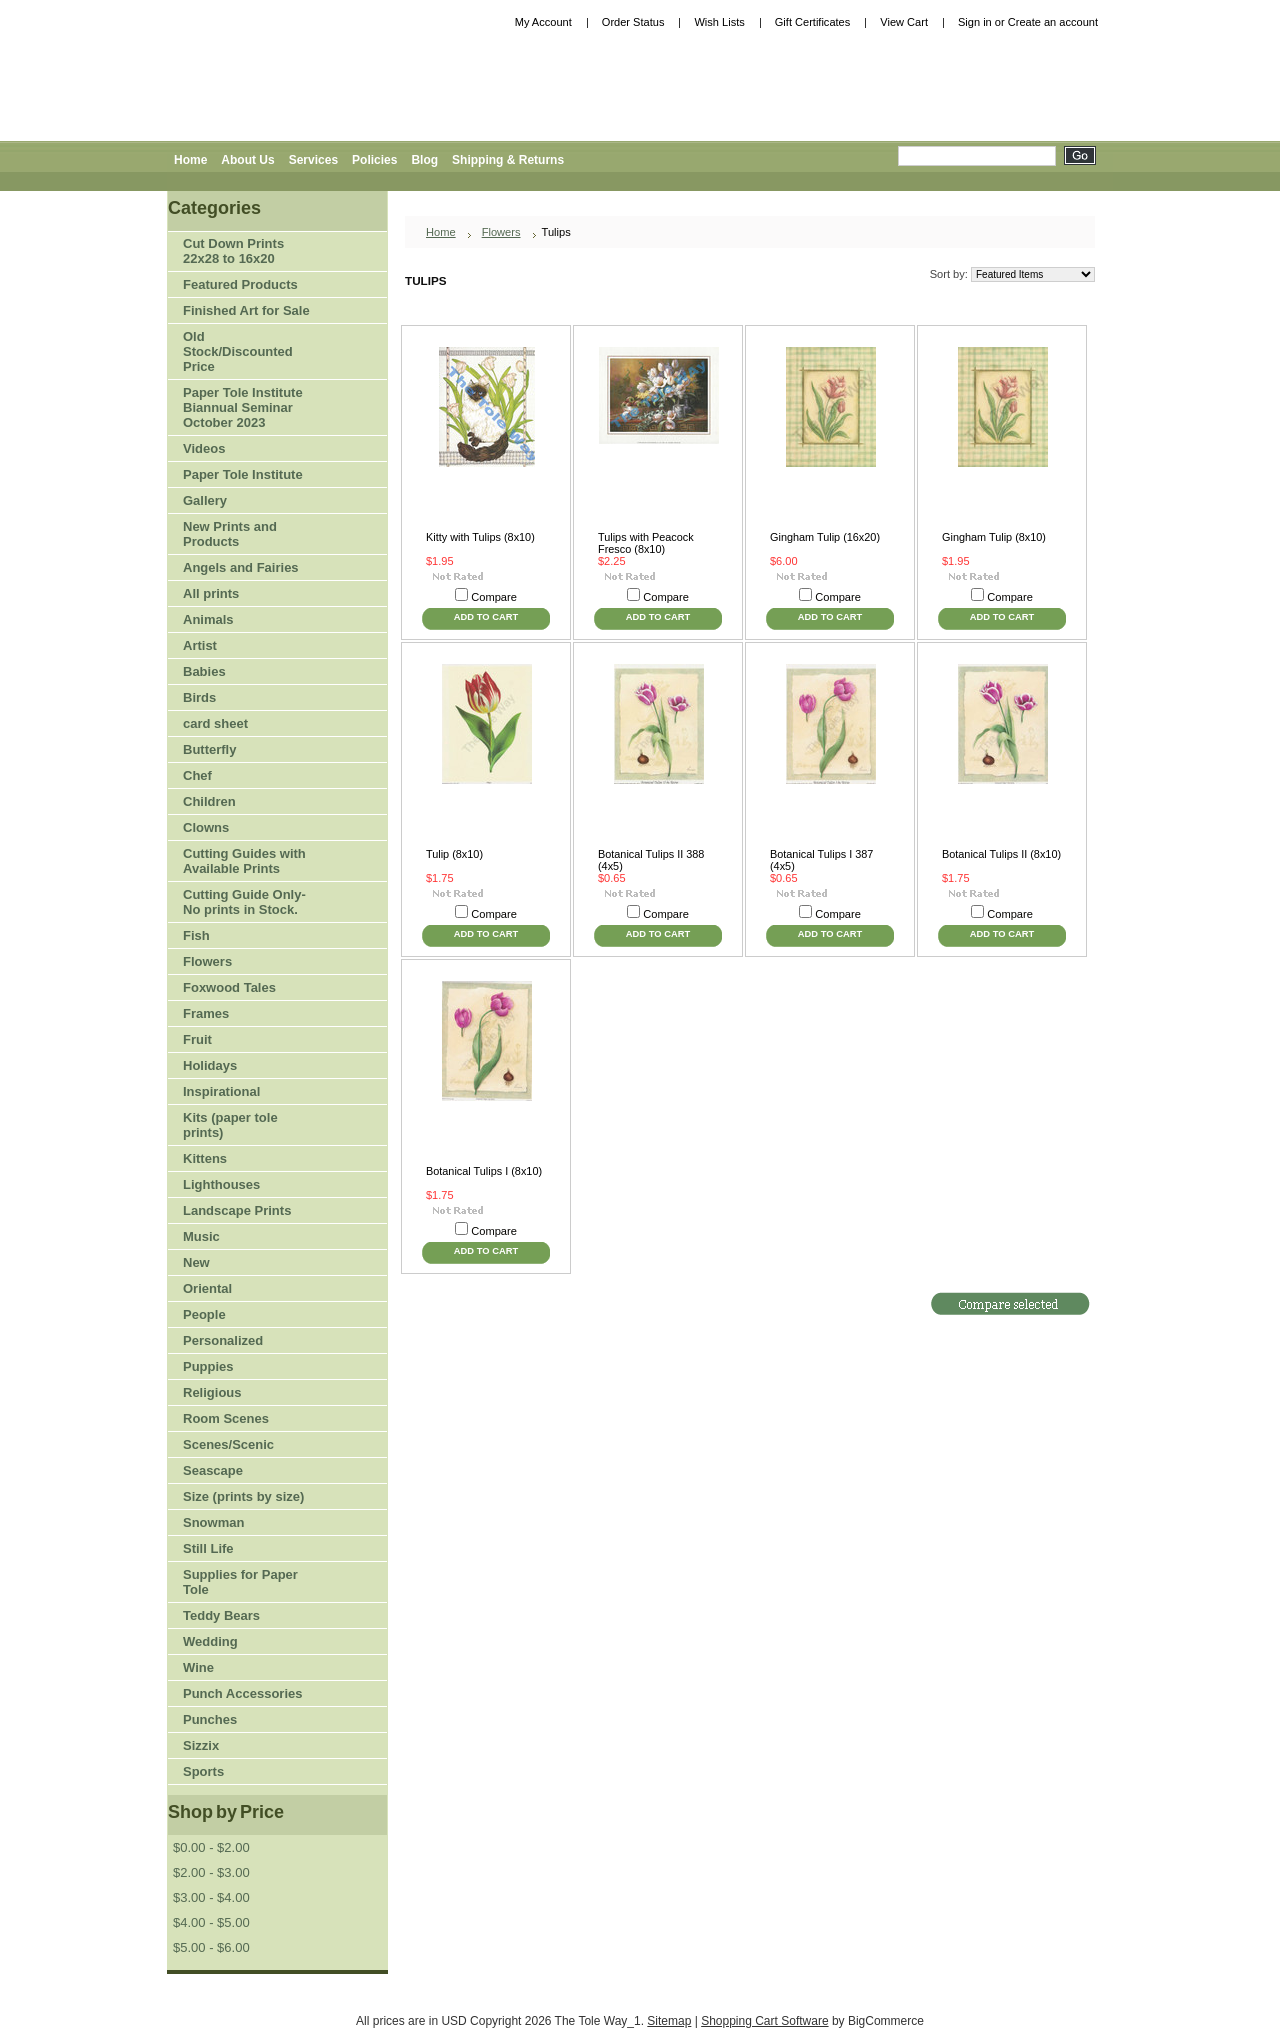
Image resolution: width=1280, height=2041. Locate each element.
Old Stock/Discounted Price (238, 351)
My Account (543, 22)
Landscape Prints (237, 1210)
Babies (204, 671)
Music (201, 1236)
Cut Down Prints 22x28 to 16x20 (233, 251)
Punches (240, 1720)
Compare (494, 597)
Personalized (223, 1340)
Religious (212, 1392)
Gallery (205, 500)
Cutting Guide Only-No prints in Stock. (244, 902)
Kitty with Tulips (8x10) (480, 537)
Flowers (240, 962)
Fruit (240, 1040)
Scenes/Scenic (228, 1444)
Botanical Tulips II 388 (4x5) (651, 860)
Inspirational (221, 1091)
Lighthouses (221, 1184)
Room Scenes (226, 1418)
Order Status (633, 22)
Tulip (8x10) (454, 854)
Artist (240, 646)
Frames (206, 1013)
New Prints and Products (230, 534)
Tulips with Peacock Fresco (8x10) (646, 543)
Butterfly (209, 749)
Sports (240, 1772)
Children (209, 801)
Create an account (1053, 22)
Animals (240, 620)
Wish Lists (719, 22)
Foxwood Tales (229, 987)
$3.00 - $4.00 (211, 1897)
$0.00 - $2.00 (211, 1847)
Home (441, 232)
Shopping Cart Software (764, 2021)
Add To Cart (486, 616)
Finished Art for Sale (246, 310)
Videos (204, 448)
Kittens (205, 1158)
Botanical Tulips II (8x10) (1001, 854)
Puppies (208, 1366)
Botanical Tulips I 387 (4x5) (821, 860)
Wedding (210, 1641)
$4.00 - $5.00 (211, 1922)
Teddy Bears (221, 1615)
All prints (211, 593)
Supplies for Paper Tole (240, 1582)
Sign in (975, 22)
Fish (196, 935)
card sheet (215, 723)
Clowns (206, 827)
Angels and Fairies (241, 567)
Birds (240, 698)
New (196, 1262)
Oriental (207, 1288)
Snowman (213, 1522)
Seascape (213, 1470)
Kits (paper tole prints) (230, 1125)
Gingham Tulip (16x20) (825, 537)
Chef (197, 775)
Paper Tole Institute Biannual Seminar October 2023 (243, 407)
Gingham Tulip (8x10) (994, 537)
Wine (198, 1667)
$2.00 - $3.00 (211, 1872)
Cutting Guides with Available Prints (244, 861)
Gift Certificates (813, 22)
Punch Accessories (242, 1693)
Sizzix (201, 1745)
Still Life (208, 1548)
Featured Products (240, 284)
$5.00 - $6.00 (211, 1947)
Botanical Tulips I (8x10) (484, 1171)
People (240, 1315)
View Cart (904, 22)
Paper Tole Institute (240, 475)
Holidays (240, 1066)
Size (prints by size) (240, 1497)
